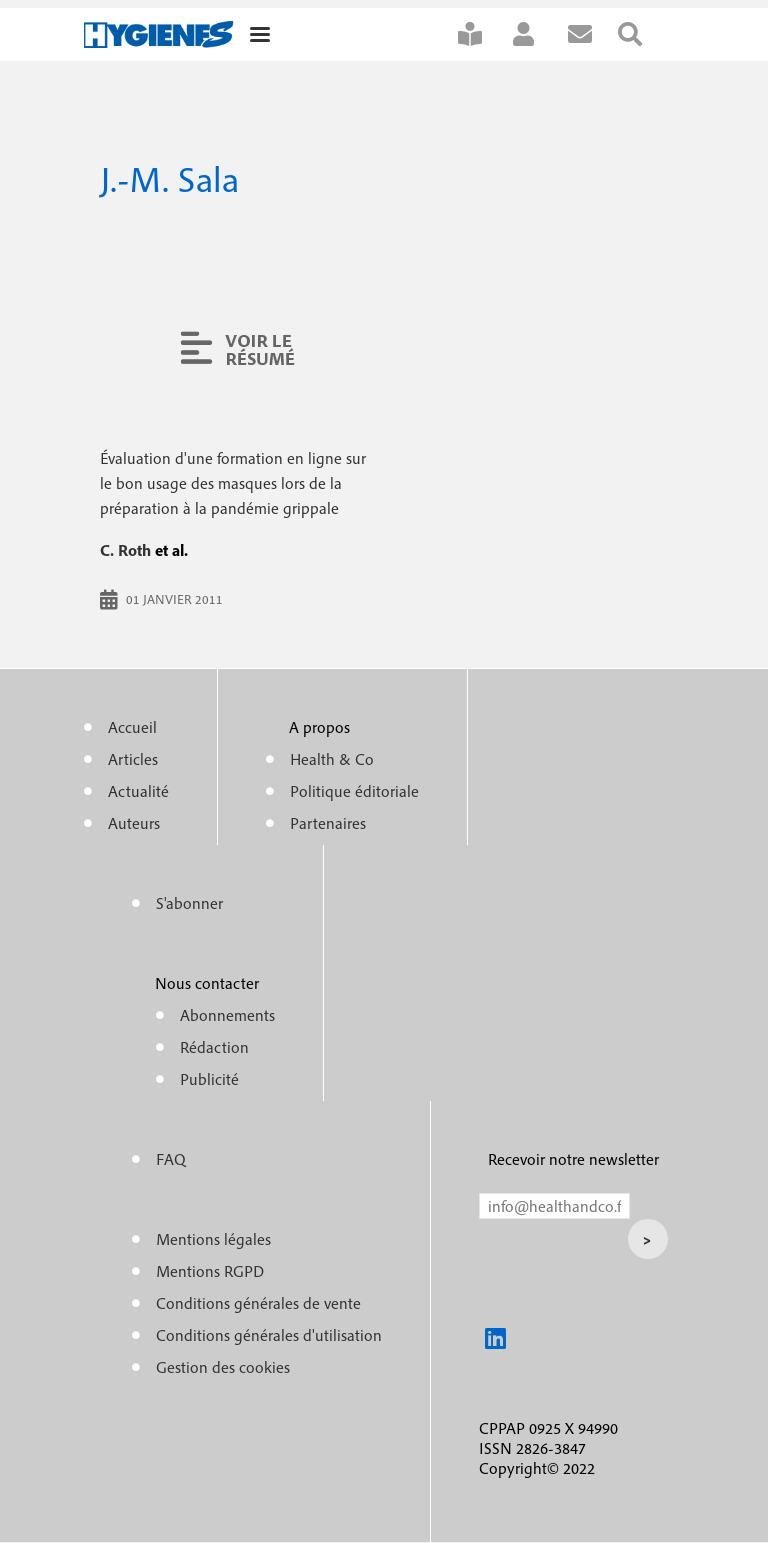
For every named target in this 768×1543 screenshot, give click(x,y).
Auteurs (134, 823)
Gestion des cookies (223, 1367)
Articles (133, 759)
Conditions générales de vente (258, 1303)
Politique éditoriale (354, 791)
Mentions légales (213, 1239)
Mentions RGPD (210, 1271)
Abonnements (227, 1015)
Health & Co (332, 759)
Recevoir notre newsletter (573, 1159)
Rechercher (643, 34)
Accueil (132, 727)
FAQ (171, 1159)
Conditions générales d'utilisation (269, 1335)
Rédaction (214, 1047)
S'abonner (483, 34)
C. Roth (125, 550)
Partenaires (328, 823)
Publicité (209, 1079)
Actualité (138, 791)
